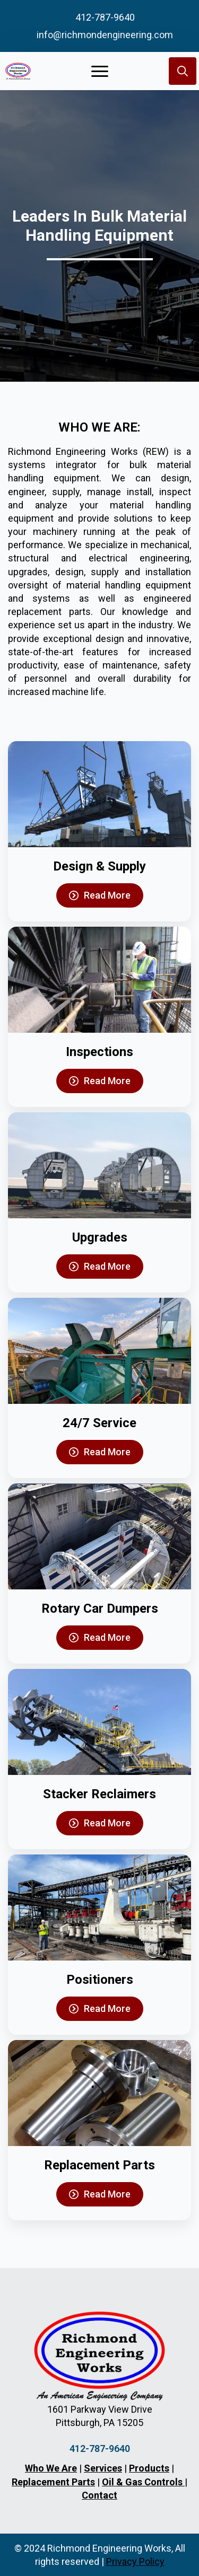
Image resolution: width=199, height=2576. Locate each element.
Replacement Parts (53, 2481)
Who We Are (51, 2468)
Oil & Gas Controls (143, 2481)
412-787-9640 (105, 17)
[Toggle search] (182, 71)
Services (103, 2468)
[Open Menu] (99, 71)
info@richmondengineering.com (105, 34)
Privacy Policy (135, 2561)
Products (149, 2468)
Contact (99, 2495)
